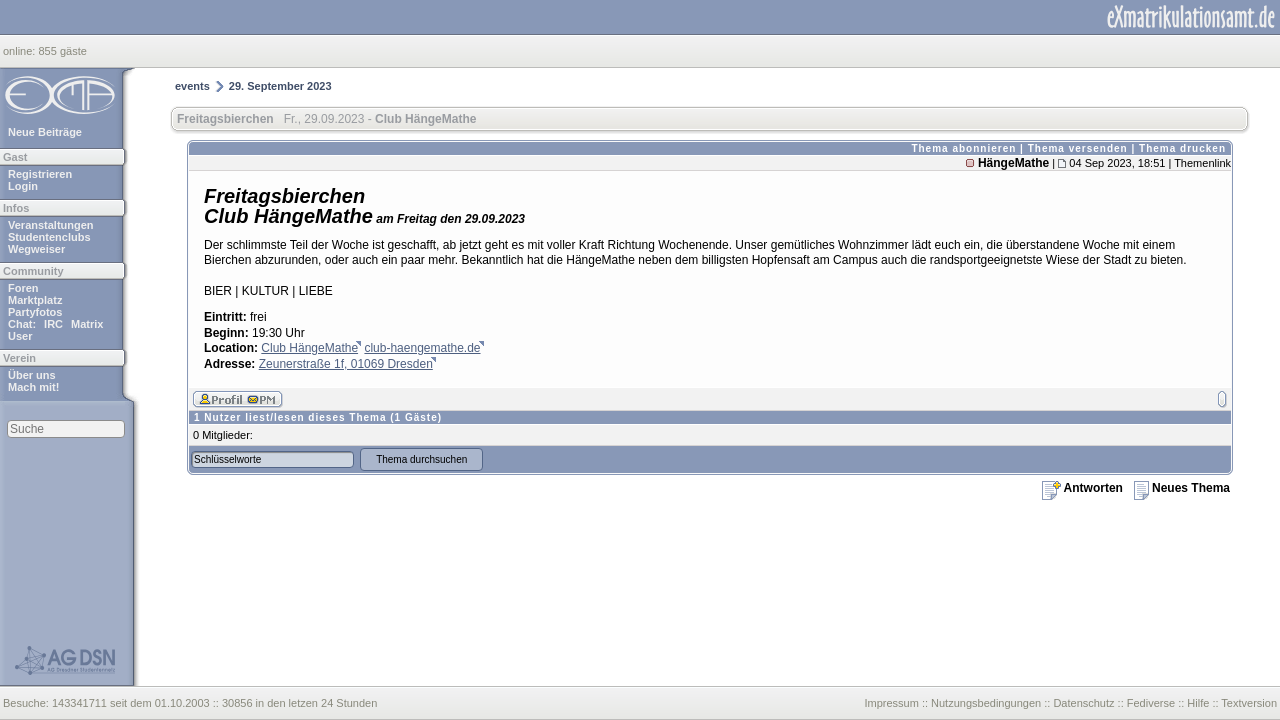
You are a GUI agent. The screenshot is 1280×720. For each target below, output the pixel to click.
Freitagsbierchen (225, 119)
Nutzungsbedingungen (986, 703)
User (20, 336)
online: (20, 51)
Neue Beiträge (45, 132)
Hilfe (1198, 703)
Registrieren (40, 174)
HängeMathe (1013, 163)
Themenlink (1202, 163)
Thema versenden (1078, 148)
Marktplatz (35, 300)
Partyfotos (35, 312)
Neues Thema (1182, 488)
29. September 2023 (280, 86)
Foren (23, 288)
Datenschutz (1083, 703)
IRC (53, 324)
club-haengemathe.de (422, 348)
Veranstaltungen (51, 225)
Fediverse (1151, 703)
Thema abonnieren (963, 148)
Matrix (87, 324)
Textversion (1249, 703)
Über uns (32, 375)
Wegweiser (36, 249)
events (192, 86)
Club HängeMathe (309, 348)
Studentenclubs (49, 237)
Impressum (891, 703)
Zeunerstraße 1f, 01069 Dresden (346, 364)
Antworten (1082, 488)
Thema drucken (1182, 148)
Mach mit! (33, 387)
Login (23, 186)
